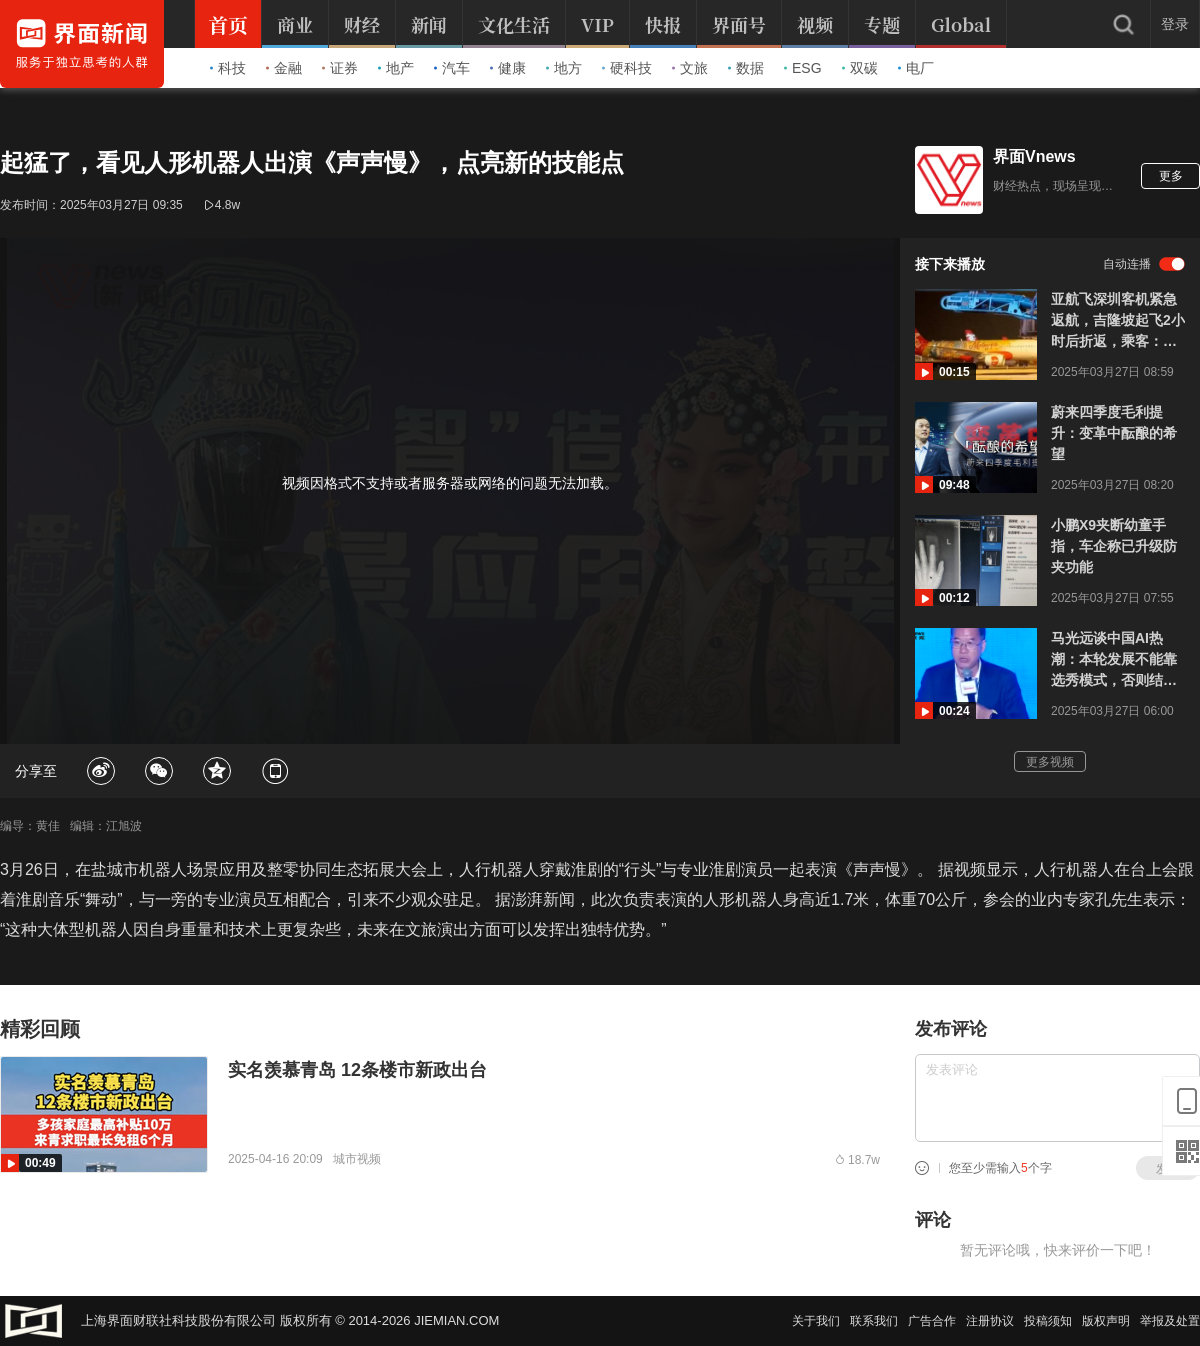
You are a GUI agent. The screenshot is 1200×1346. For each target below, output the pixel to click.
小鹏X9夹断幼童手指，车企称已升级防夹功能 (1114, 546)
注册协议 (990, 1321)
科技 (228, 68)
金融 (284, 68)
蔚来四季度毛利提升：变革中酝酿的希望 (1114, 433)
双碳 (860, 68)
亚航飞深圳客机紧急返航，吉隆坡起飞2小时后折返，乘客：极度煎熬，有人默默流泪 (1118, 321)
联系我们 (874, 1321)
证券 (340, 68)
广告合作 (932, 1321)
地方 (564, 68)
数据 (746, 68)
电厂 (916, 68)
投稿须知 (1048, 1321)
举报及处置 (1170, 1321)
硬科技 (627, 68)
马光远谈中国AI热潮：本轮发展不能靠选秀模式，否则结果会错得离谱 (1114, 660)
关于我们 (816, 1321)
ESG (803, 68)
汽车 (452, 68)
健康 (508, 68)
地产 (396, 68)
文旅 (690, 68)
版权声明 (1106, 1321)
